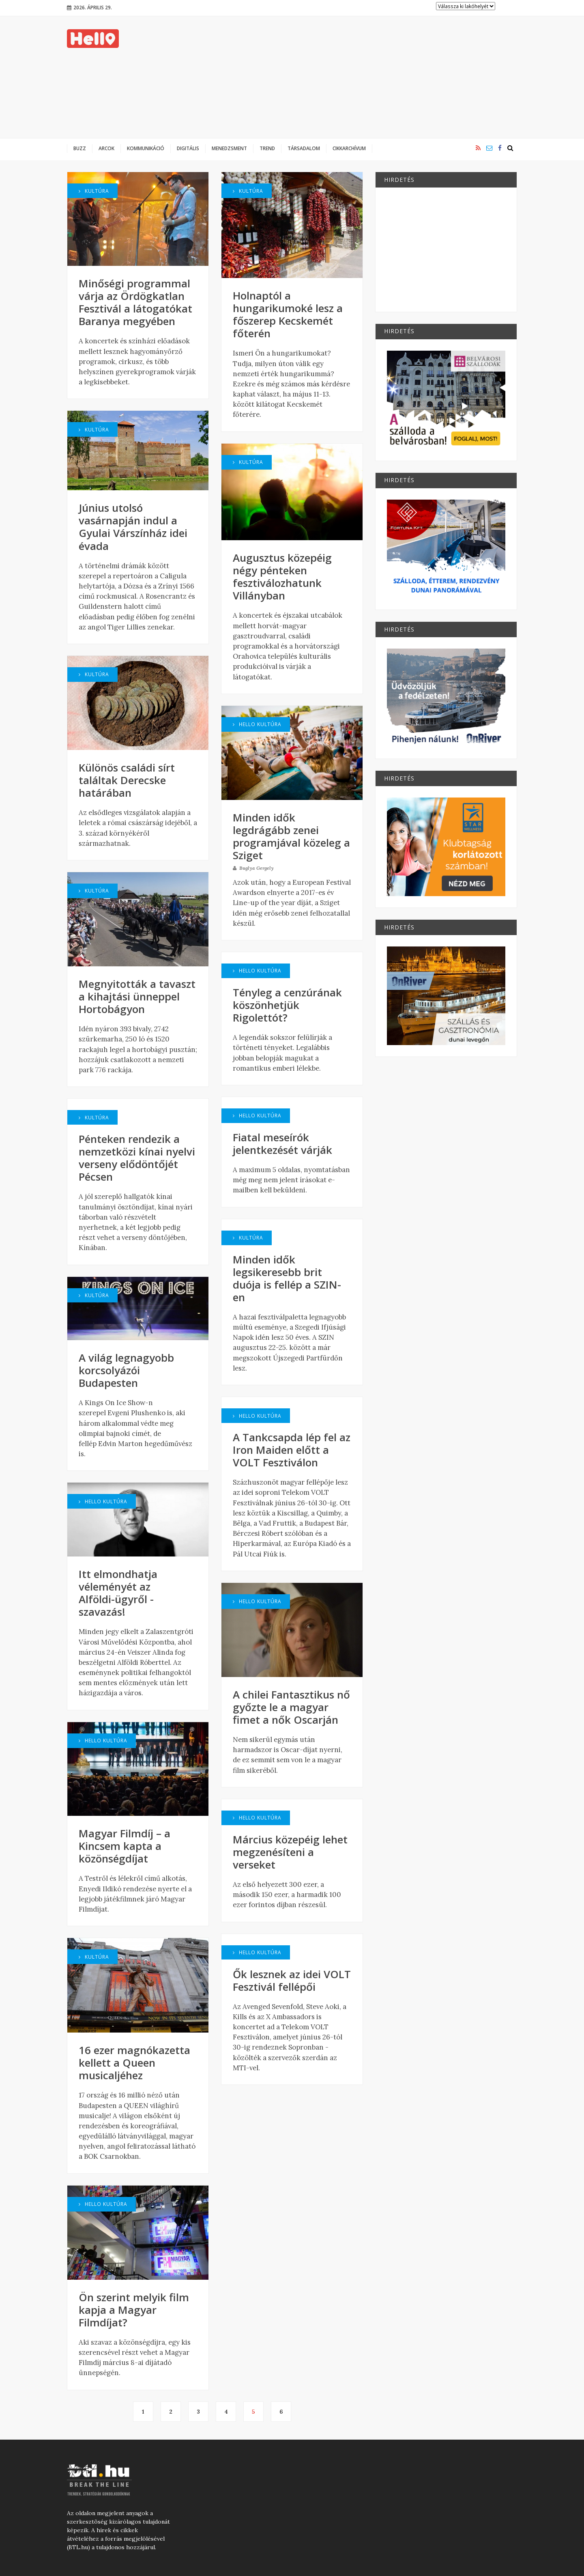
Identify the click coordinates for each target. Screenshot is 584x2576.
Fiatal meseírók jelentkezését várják (282, 1143)
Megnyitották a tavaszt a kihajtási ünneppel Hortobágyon (137, 996)
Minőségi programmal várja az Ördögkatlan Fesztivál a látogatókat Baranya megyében (135, 302)
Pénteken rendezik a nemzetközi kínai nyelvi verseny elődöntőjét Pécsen (137, 1158)
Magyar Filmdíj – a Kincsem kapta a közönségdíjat (124, 1846)
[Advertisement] (369, 77)
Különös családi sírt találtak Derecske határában (127, 780)
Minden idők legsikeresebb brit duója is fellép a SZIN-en (287, 1278)
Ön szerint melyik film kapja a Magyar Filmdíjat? (134, 2310)
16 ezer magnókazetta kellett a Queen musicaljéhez (134, 2062)
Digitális (188, 148)
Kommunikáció (145, 148)
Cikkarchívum (349, 148)
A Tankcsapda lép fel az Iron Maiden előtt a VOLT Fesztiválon (291, 1450)
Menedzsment (229, 148)
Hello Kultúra (103, 1501)
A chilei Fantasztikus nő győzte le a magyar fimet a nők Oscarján (291, 1707)
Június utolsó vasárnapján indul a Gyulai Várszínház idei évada (133, 526)
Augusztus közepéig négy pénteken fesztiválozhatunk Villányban (282, 576)
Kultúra (94, 191)
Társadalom (304, 148)
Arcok (106, 148)
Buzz (79, 148)
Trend (267, 148)
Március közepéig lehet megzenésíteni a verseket (290, 1852)
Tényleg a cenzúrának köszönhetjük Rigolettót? (287, 1005)
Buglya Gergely (253, 868)
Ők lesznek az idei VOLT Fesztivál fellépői (292, 1980)
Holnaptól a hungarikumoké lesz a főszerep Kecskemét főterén (288, 314)
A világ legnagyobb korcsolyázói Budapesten (126, 1370)
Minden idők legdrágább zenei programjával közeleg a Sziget (291, 836)
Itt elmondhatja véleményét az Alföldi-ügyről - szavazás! (118, 1593)
